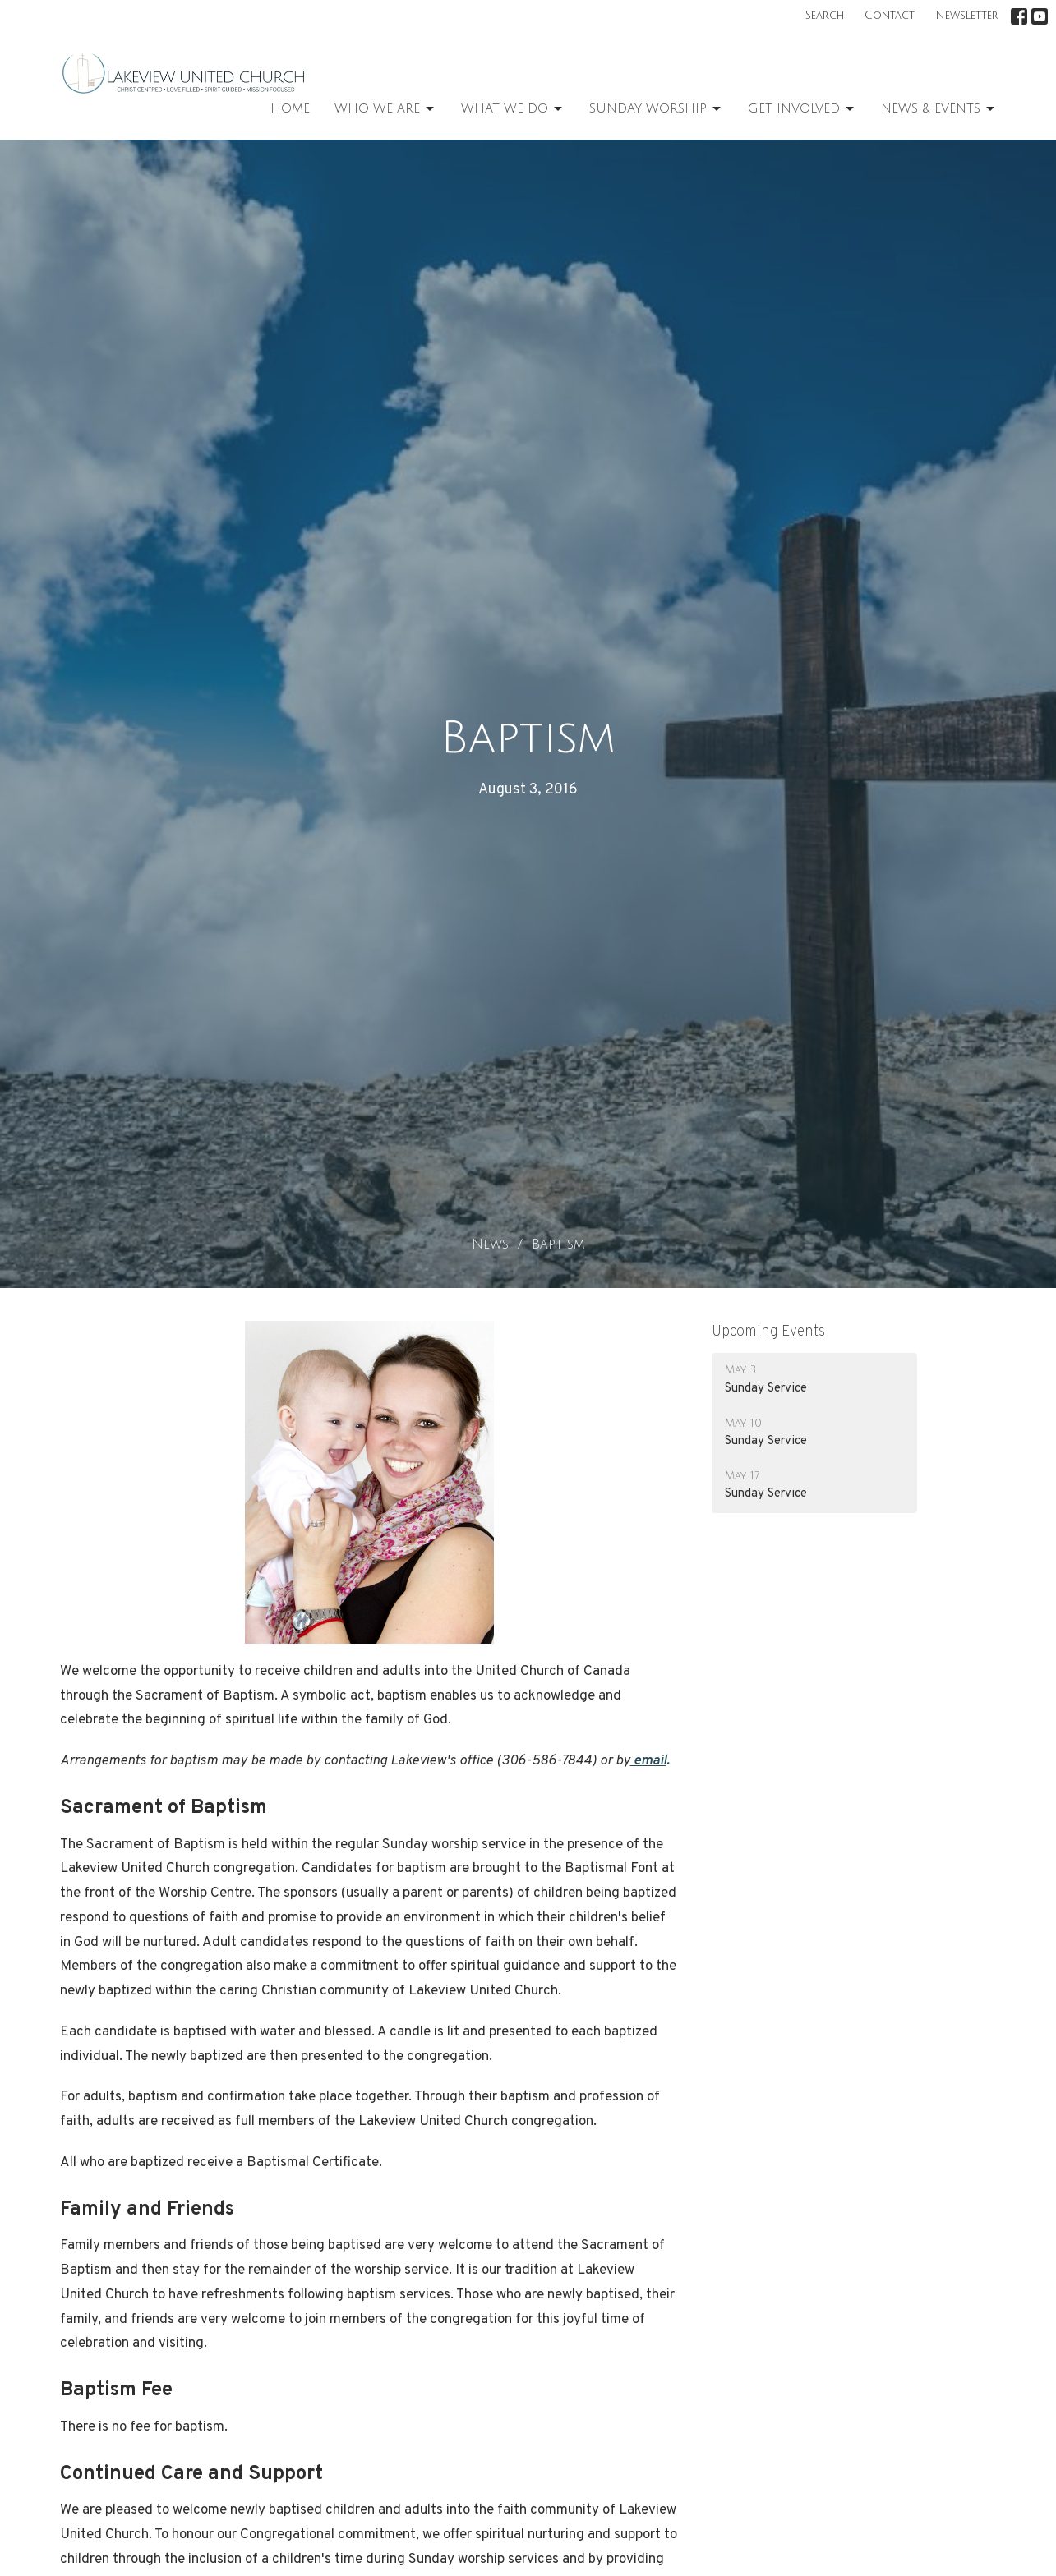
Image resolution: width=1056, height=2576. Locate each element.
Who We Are (385, 109)
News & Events (939, 109)
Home (290, 108)
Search (824, 15)
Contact (890, 15)
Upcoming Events (768, 1331)
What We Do (513, 109)
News (490, 1244)
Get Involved (802, 109)
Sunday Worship (656, 109)
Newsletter (966, 15)
